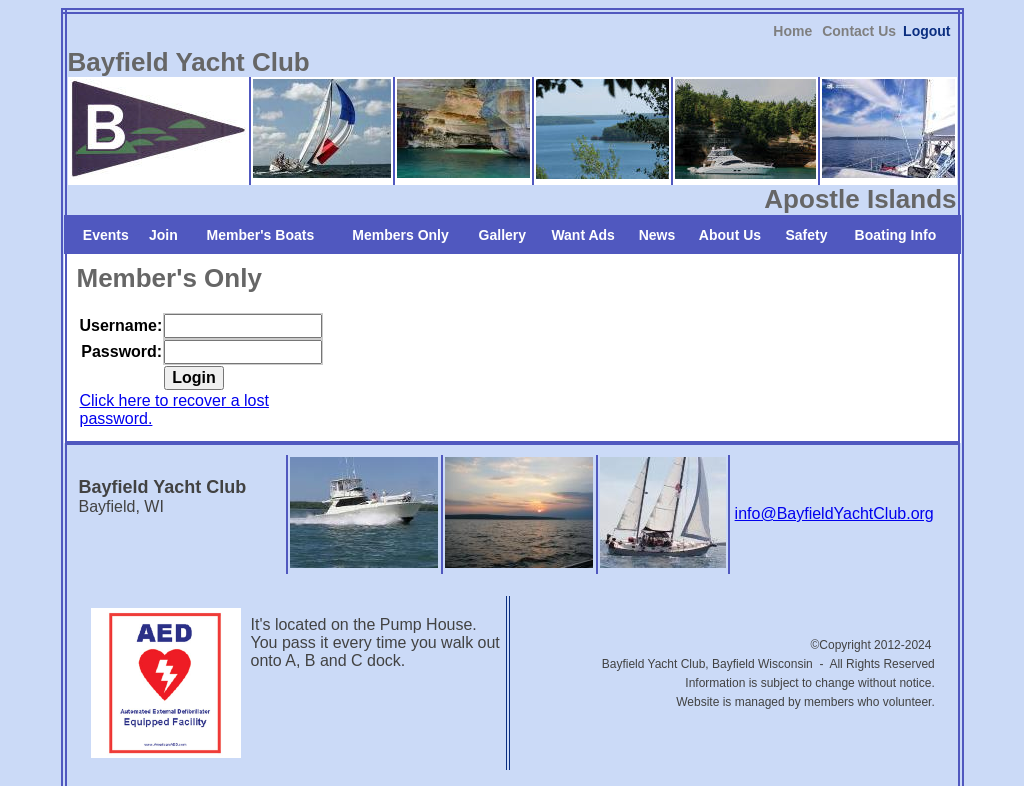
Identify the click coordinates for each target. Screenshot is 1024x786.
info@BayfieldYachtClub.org (834, 464)
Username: (121, 275)
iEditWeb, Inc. (594, 767)
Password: (121, 301)
